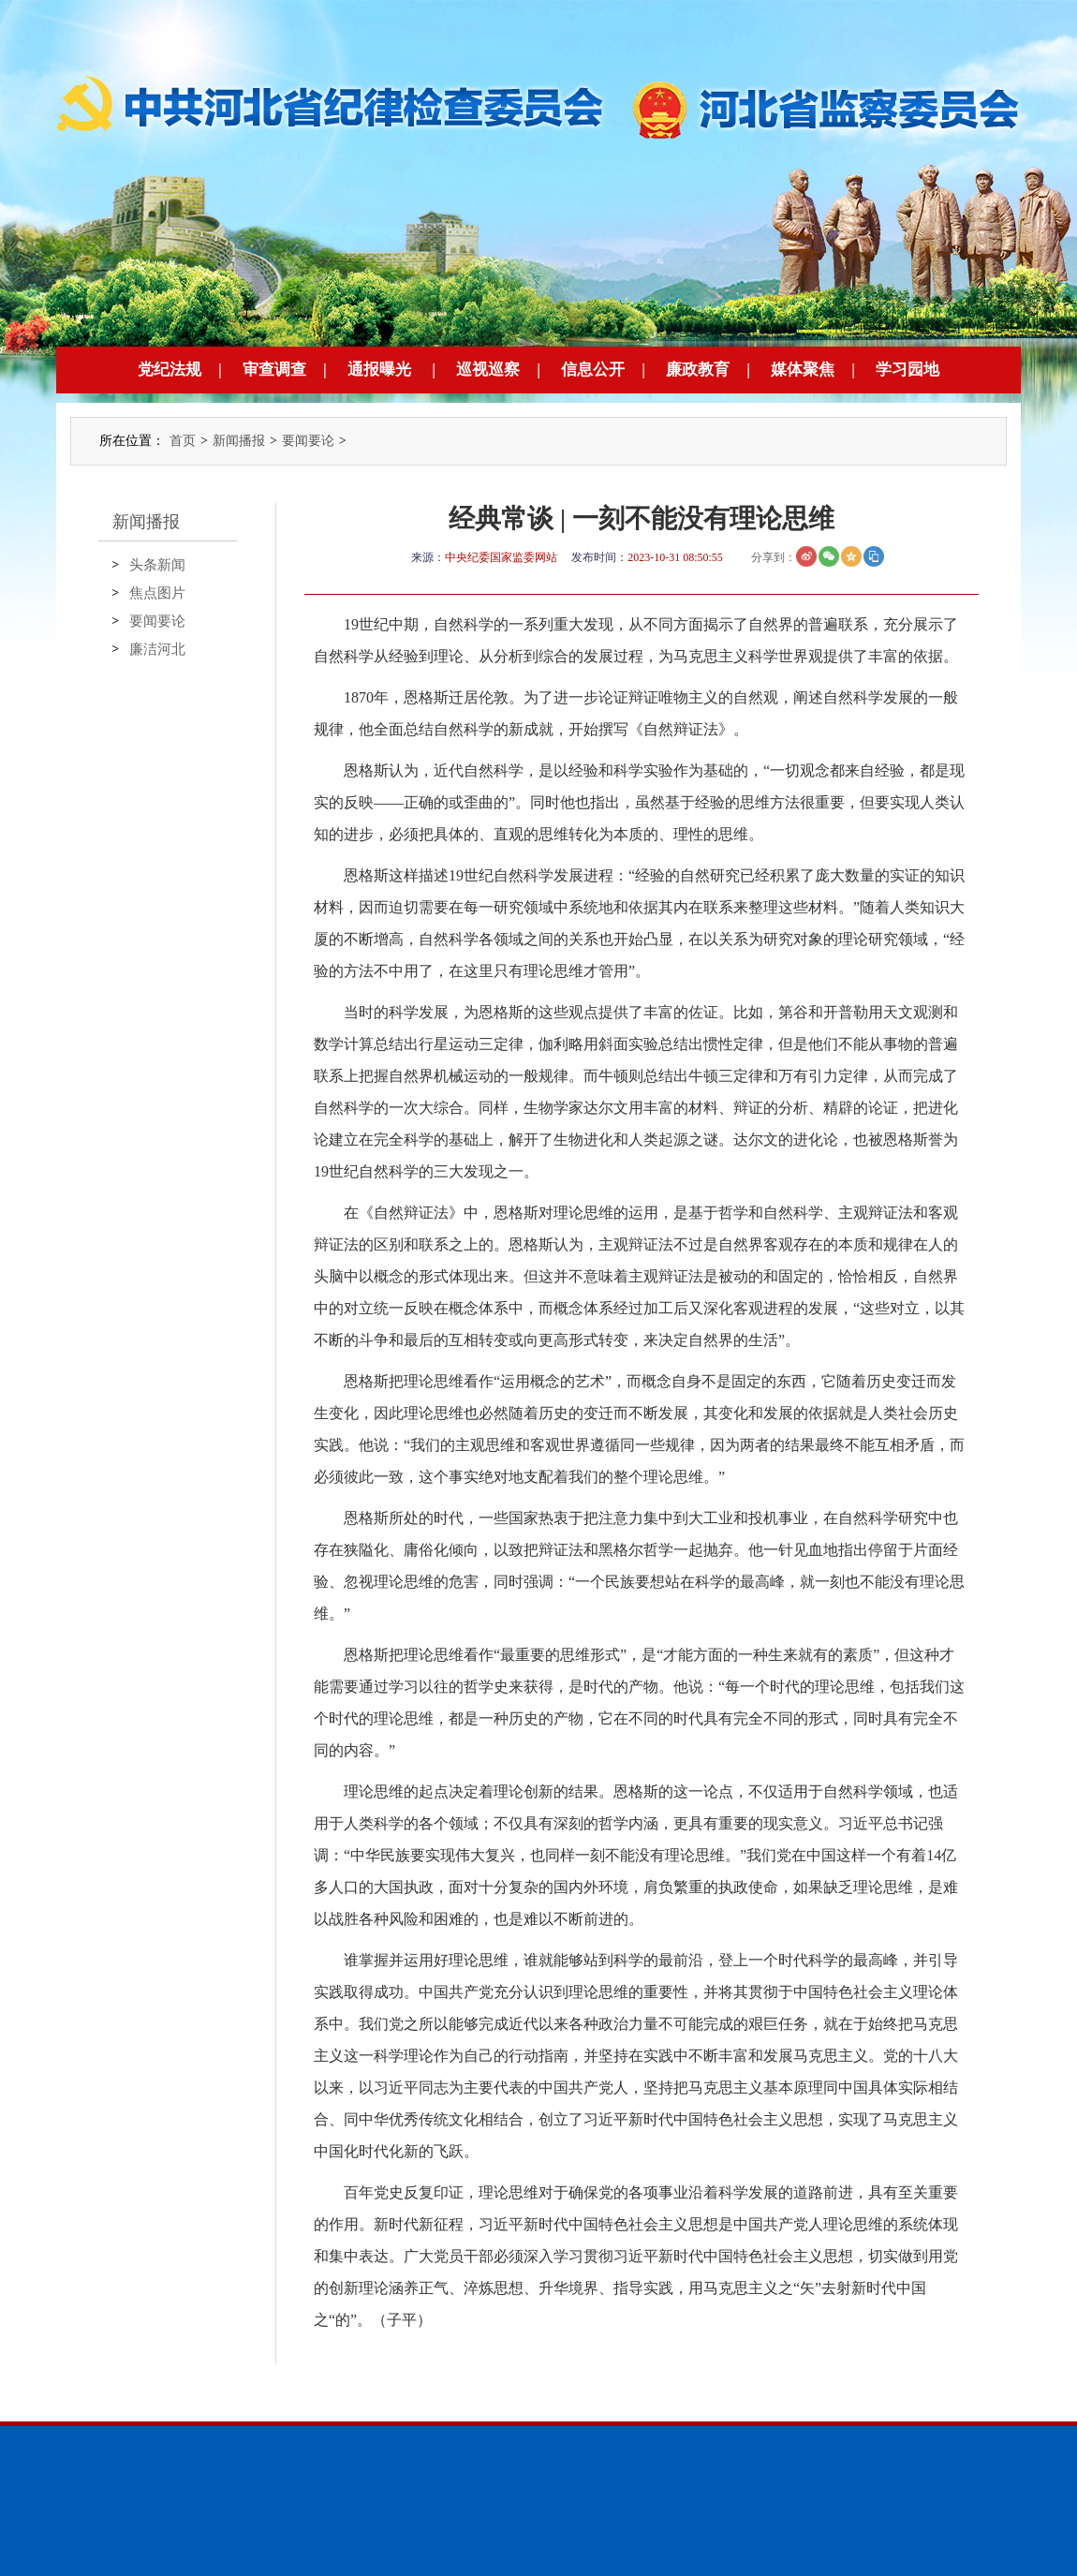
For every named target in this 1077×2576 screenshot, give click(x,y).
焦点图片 (157, 592)
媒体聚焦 (802, 369)
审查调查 (274, 369)
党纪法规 (169, 369)
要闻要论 (308, 441)
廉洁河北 (157, 649)
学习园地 (907, 369)
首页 (183, 441)
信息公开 (593, 369)
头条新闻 (157, 564)
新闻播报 (239, 441)
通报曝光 (379, 369)
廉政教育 (698, 369)
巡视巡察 (488, 369)
